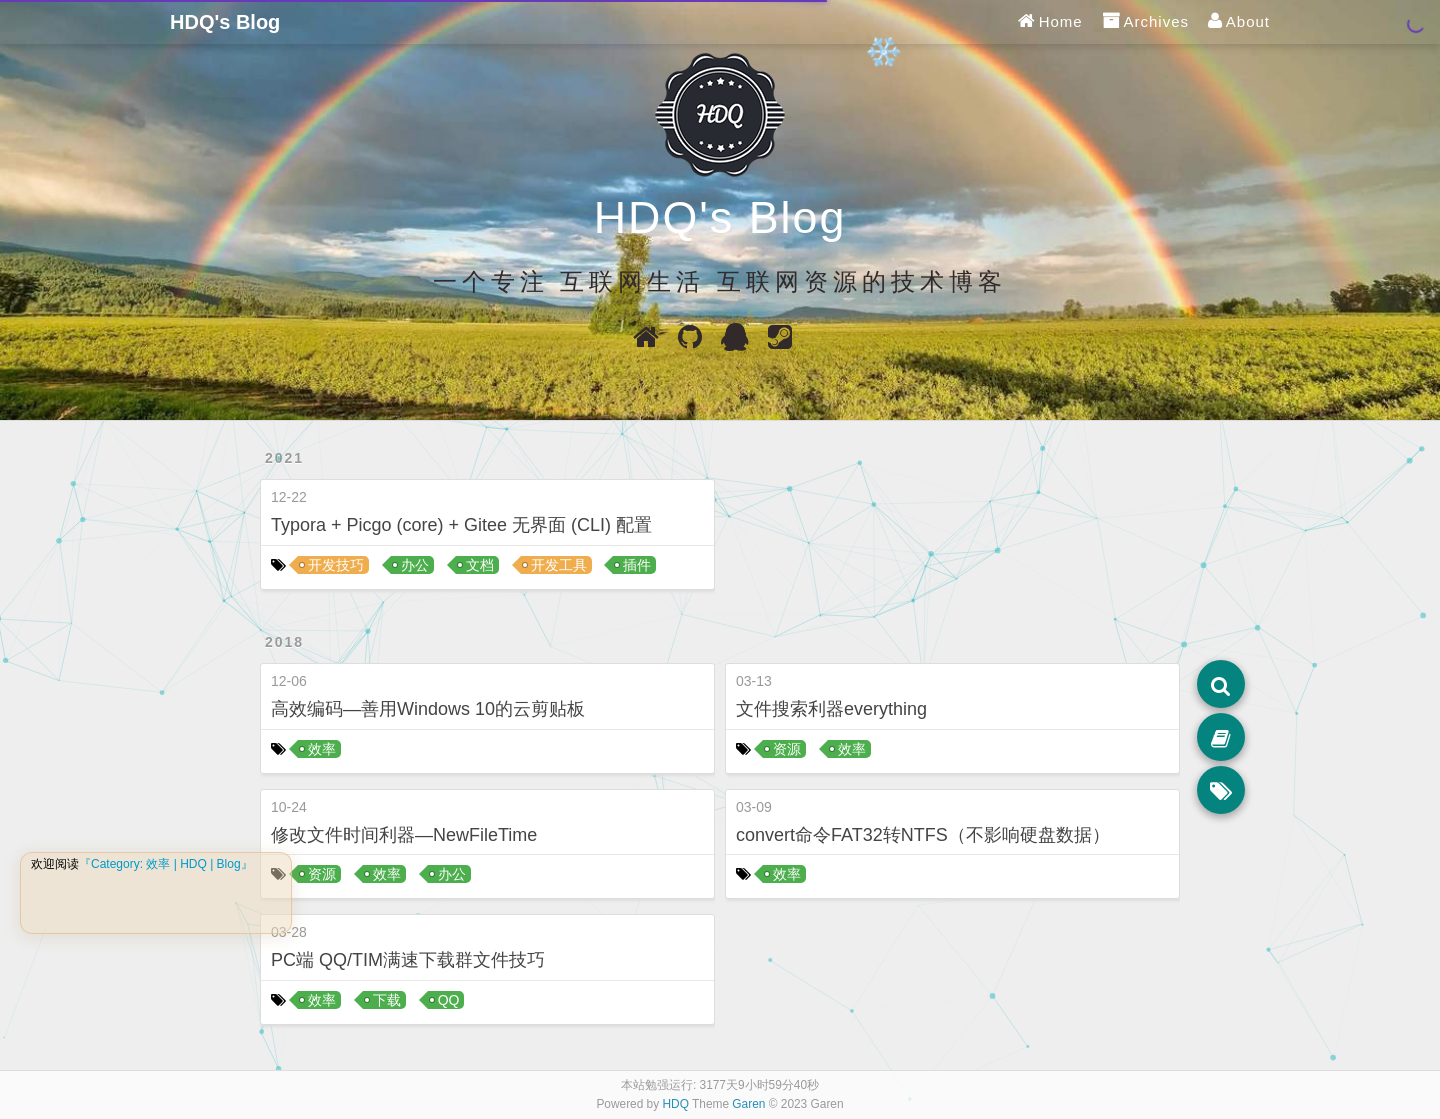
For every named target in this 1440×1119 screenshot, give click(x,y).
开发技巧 (336, 565)
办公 (415, 565)
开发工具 (559, 565)
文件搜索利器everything (831, 709)
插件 (637, 565)
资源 (322, 874)
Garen (748, 1104)
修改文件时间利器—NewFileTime (404, 835)
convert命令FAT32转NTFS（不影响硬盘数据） (923, 835)
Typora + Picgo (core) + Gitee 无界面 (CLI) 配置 (461, 525)
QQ (449, 1000)
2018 (284, 642)
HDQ (676, 1104)
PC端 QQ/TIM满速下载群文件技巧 (408, 960)
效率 (322, 749)
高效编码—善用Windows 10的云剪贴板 (428, 709)
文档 (480, 565)
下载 (387, 1000)
